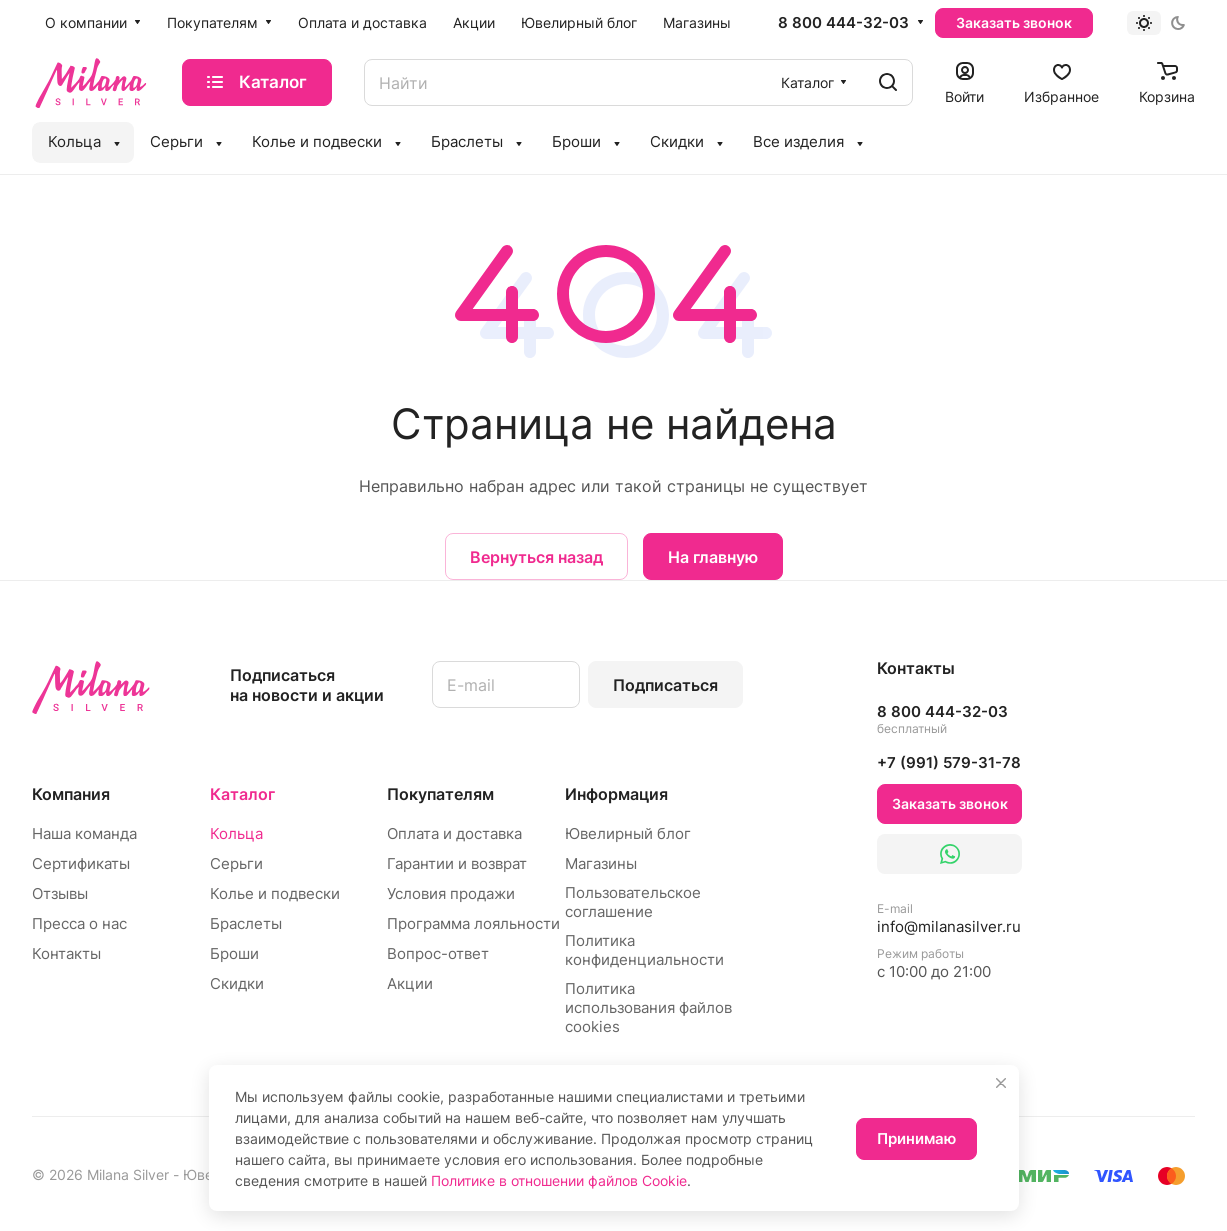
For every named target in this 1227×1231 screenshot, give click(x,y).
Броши (234, 953)
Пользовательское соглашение (633, 902)
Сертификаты (81, 863)
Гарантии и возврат (457, 863)
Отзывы (60, 893)
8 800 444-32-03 (843, 23)
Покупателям (440, 794)
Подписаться (665, 685)
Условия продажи (451, 893)
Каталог (242, 794)
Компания (71, 794)
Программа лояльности (473, 923)
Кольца (236, 833)
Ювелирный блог (628, 833)
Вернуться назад (536, 557)
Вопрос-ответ (438, 953)
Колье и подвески (275, 893)
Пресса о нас (79, 923)
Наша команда (84, 833)
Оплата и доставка (454, 833)
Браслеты (246, 923)
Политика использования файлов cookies (648, 1007)
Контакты (66, 953)
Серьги (236, 863)
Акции (410, 983)
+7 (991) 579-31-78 (949, 762)
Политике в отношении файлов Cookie (559, 1180)
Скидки (237, 983)
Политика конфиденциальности (644, 950)
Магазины (601, 863)
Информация (616, 794)
